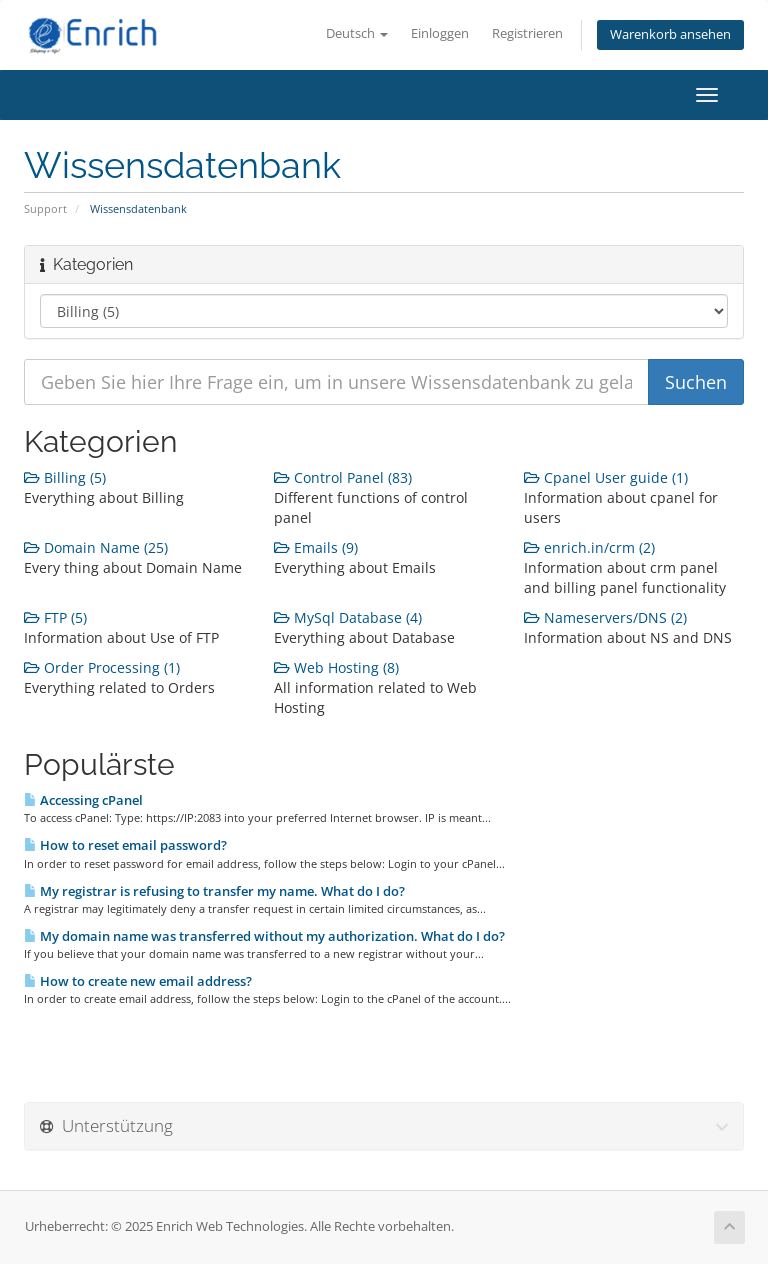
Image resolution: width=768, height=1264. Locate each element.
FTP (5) (55, 617)
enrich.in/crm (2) (589, 547)
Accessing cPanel (83, 800)
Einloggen (440, 33)
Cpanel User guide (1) (606, 477)
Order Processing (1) (102, 667)
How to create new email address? (138, 981)
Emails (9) (316, 547)
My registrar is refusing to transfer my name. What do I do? (214, 891)
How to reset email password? (125, 845)
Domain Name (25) (96, 547)
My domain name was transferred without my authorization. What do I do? (264, 936)
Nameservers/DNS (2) (605, 617)
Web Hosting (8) (336, 667)
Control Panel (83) (343, 477)
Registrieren (527, 33)
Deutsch (357, 33)
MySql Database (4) (348, 617)
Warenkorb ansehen (670, 34)
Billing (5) (65, 477)
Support (45, 208)
